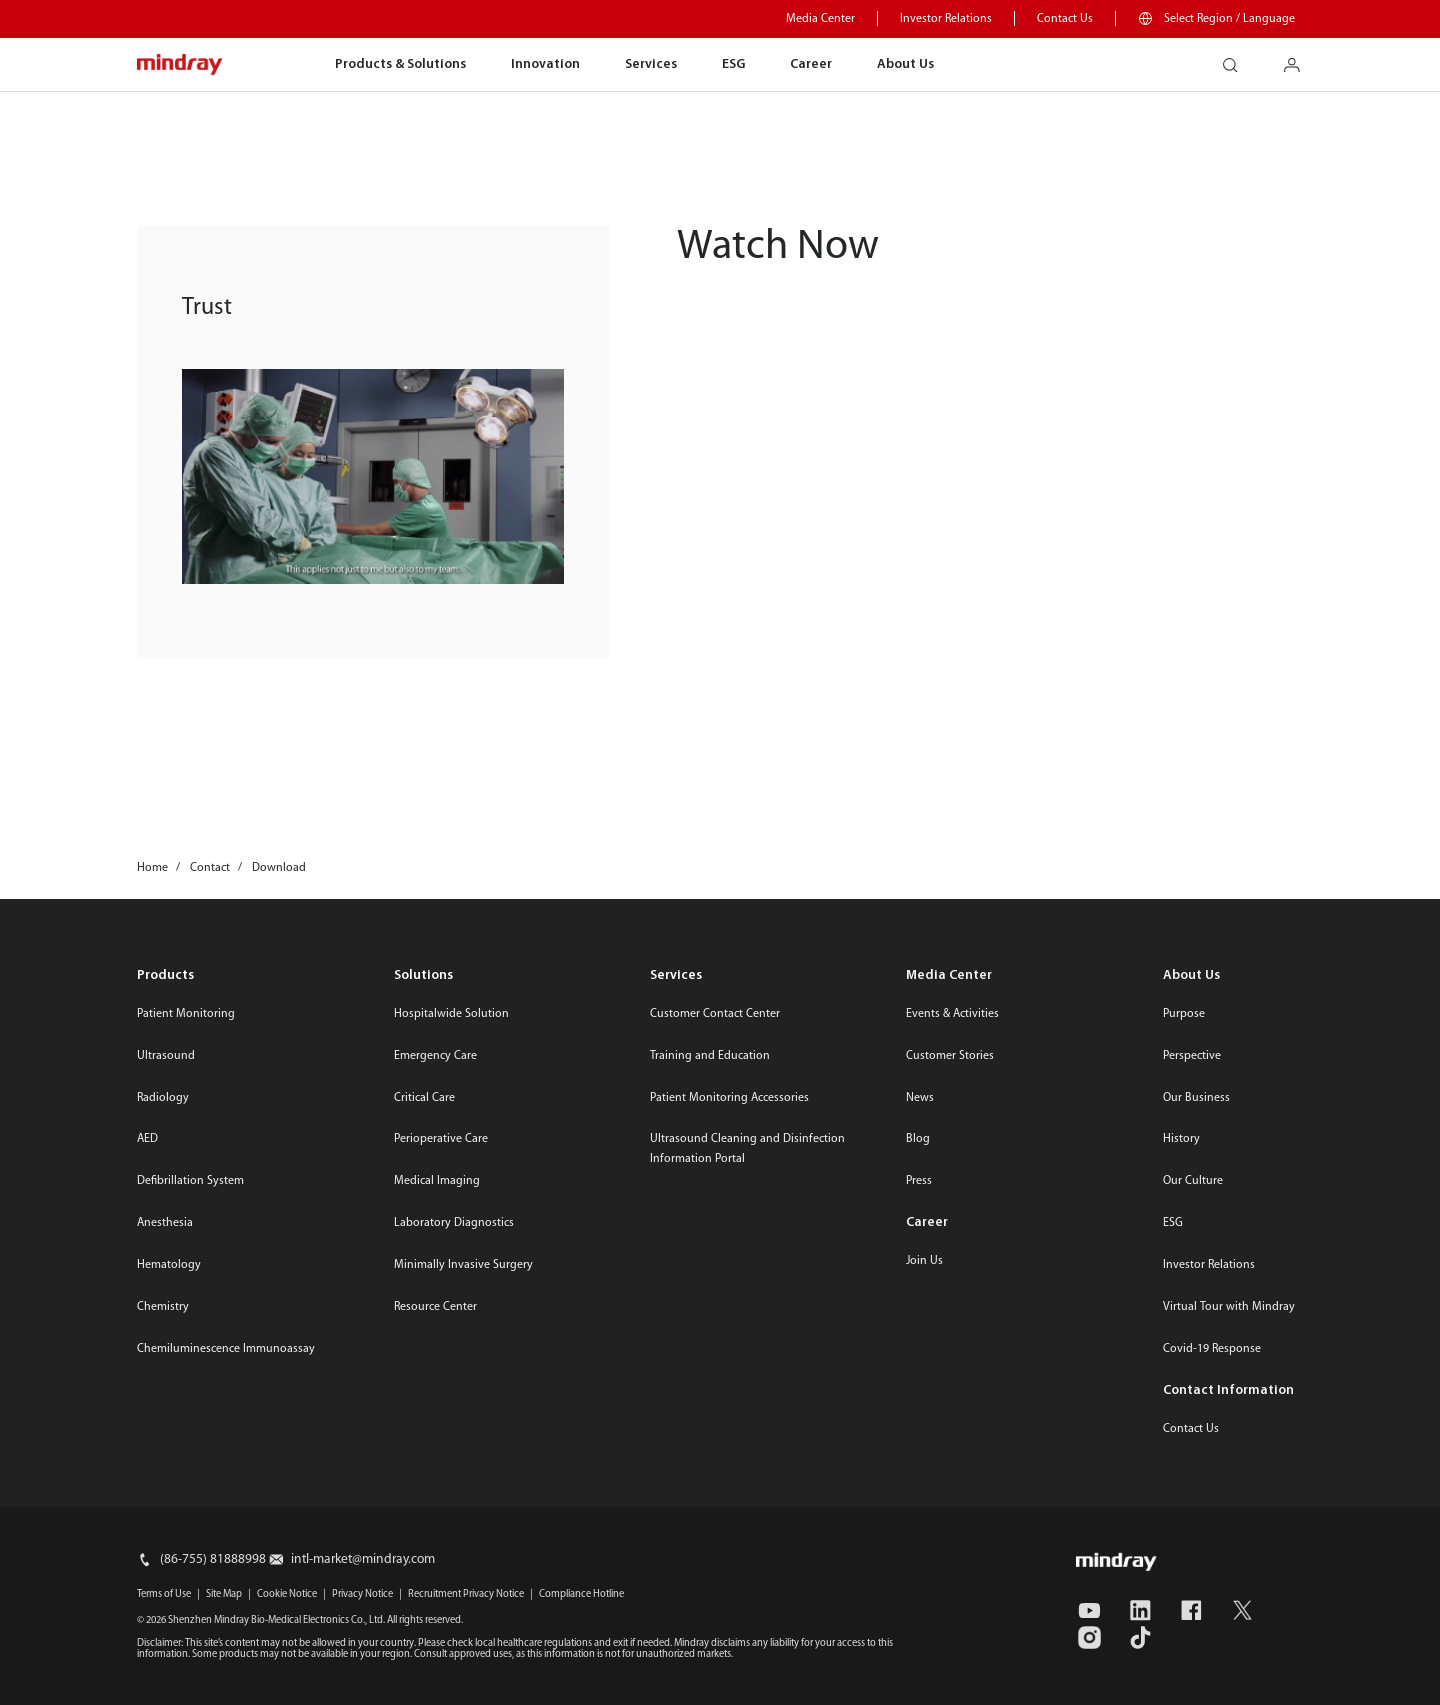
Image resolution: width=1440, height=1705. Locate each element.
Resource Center (435, 1307)
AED (147, 1139)
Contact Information (1228, 1390)
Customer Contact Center (715, 1014)
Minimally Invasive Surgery (463, 1265)
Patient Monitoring (186, 1014)
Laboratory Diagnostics (454, 1223)
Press (919, 1181)
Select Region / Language (1229, 19)
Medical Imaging (437, 1181)
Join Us (924, 1261)
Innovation (545, 64)
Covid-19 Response (1212, 1349)
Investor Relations (946, 19)
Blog (918, 1139)
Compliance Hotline (581, 1594)
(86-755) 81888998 (213, 1559)
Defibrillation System (190, 1181)
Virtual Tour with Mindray (1229, 1307)
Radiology (163, 1098)
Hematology (169, 1265)
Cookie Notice (287, 1594)
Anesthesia (165, 1223)
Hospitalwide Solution (451, 1014)
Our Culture (1193, 1181)
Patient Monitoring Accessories (729, 1098)
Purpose (1184, 1014)
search (1238, 58)
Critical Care (424, 1098)
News (920, 1098)
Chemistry (163, 1307)
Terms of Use (164, 1594)
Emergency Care (435, 1056)
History (1181, 1139)
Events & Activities (952, 1014)
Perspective (1192, 1056)
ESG (733, 64)
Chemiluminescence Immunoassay (226, 1349)
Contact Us (1065, 19)
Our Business (1196, 1098)
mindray (180, 65)
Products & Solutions (400, 64)
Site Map (224, 1594)
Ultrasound (166, 1056)
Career (811, 64)
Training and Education (710, 1056)
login (1299, 58)
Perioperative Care (441, 1139)
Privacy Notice (362, 1594)
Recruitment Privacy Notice (466, 1594)
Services (651, 64)
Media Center (820, 19)
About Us (905, 64)
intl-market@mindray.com (363, 1559)
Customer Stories (950, 1056)
